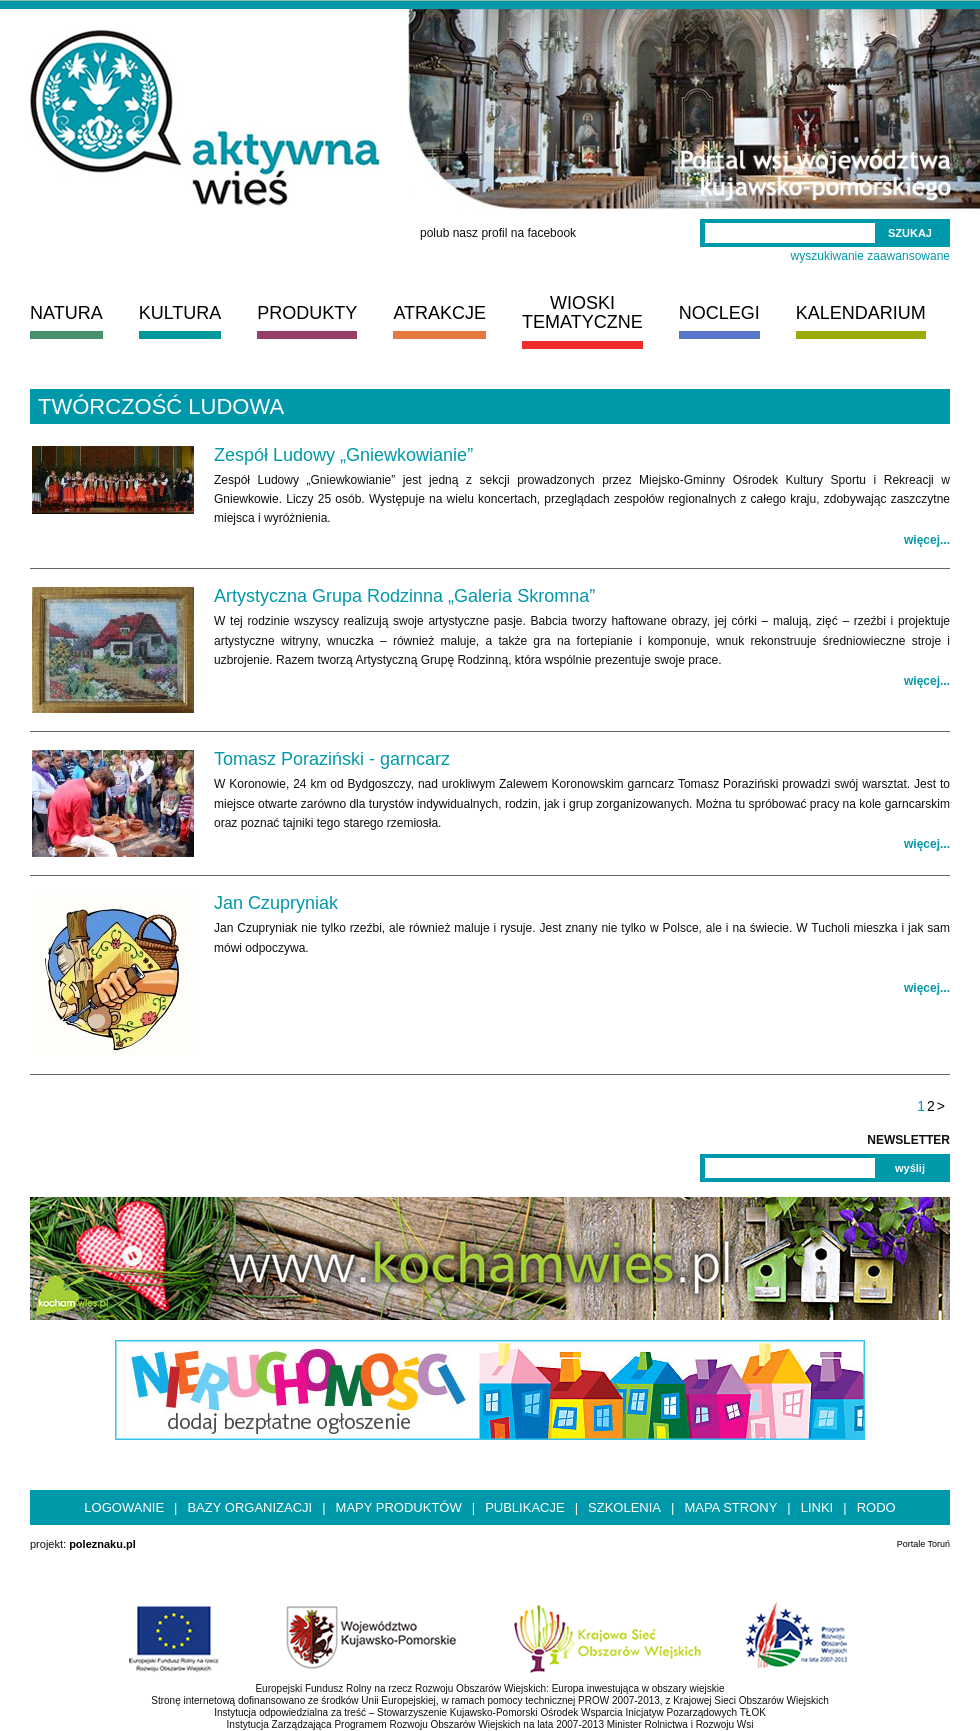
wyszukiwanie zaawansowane (870, 256)
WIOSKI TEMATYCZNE (582, 312)
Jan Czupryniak (276, 903)
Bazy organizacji (249, 1507)
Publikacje (524, 1507)
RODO (876, 1507)
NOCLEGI (719, 313)
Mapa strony (730, 1507)
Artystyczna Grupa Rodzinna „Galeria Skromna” (404, 596)
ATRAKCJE (439, 313)
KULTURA (180, 313)
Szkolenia (624, 1507)
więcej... (927, 540)
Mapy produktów (399, 1507)
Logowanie (124, 1507)
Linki (817, 1507)
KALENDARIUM (861, 313)
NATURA (66, 313)
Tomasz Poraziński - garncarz (332, 759)
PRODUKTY (307, 313)
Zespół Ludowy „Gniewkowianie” (343, 455)
